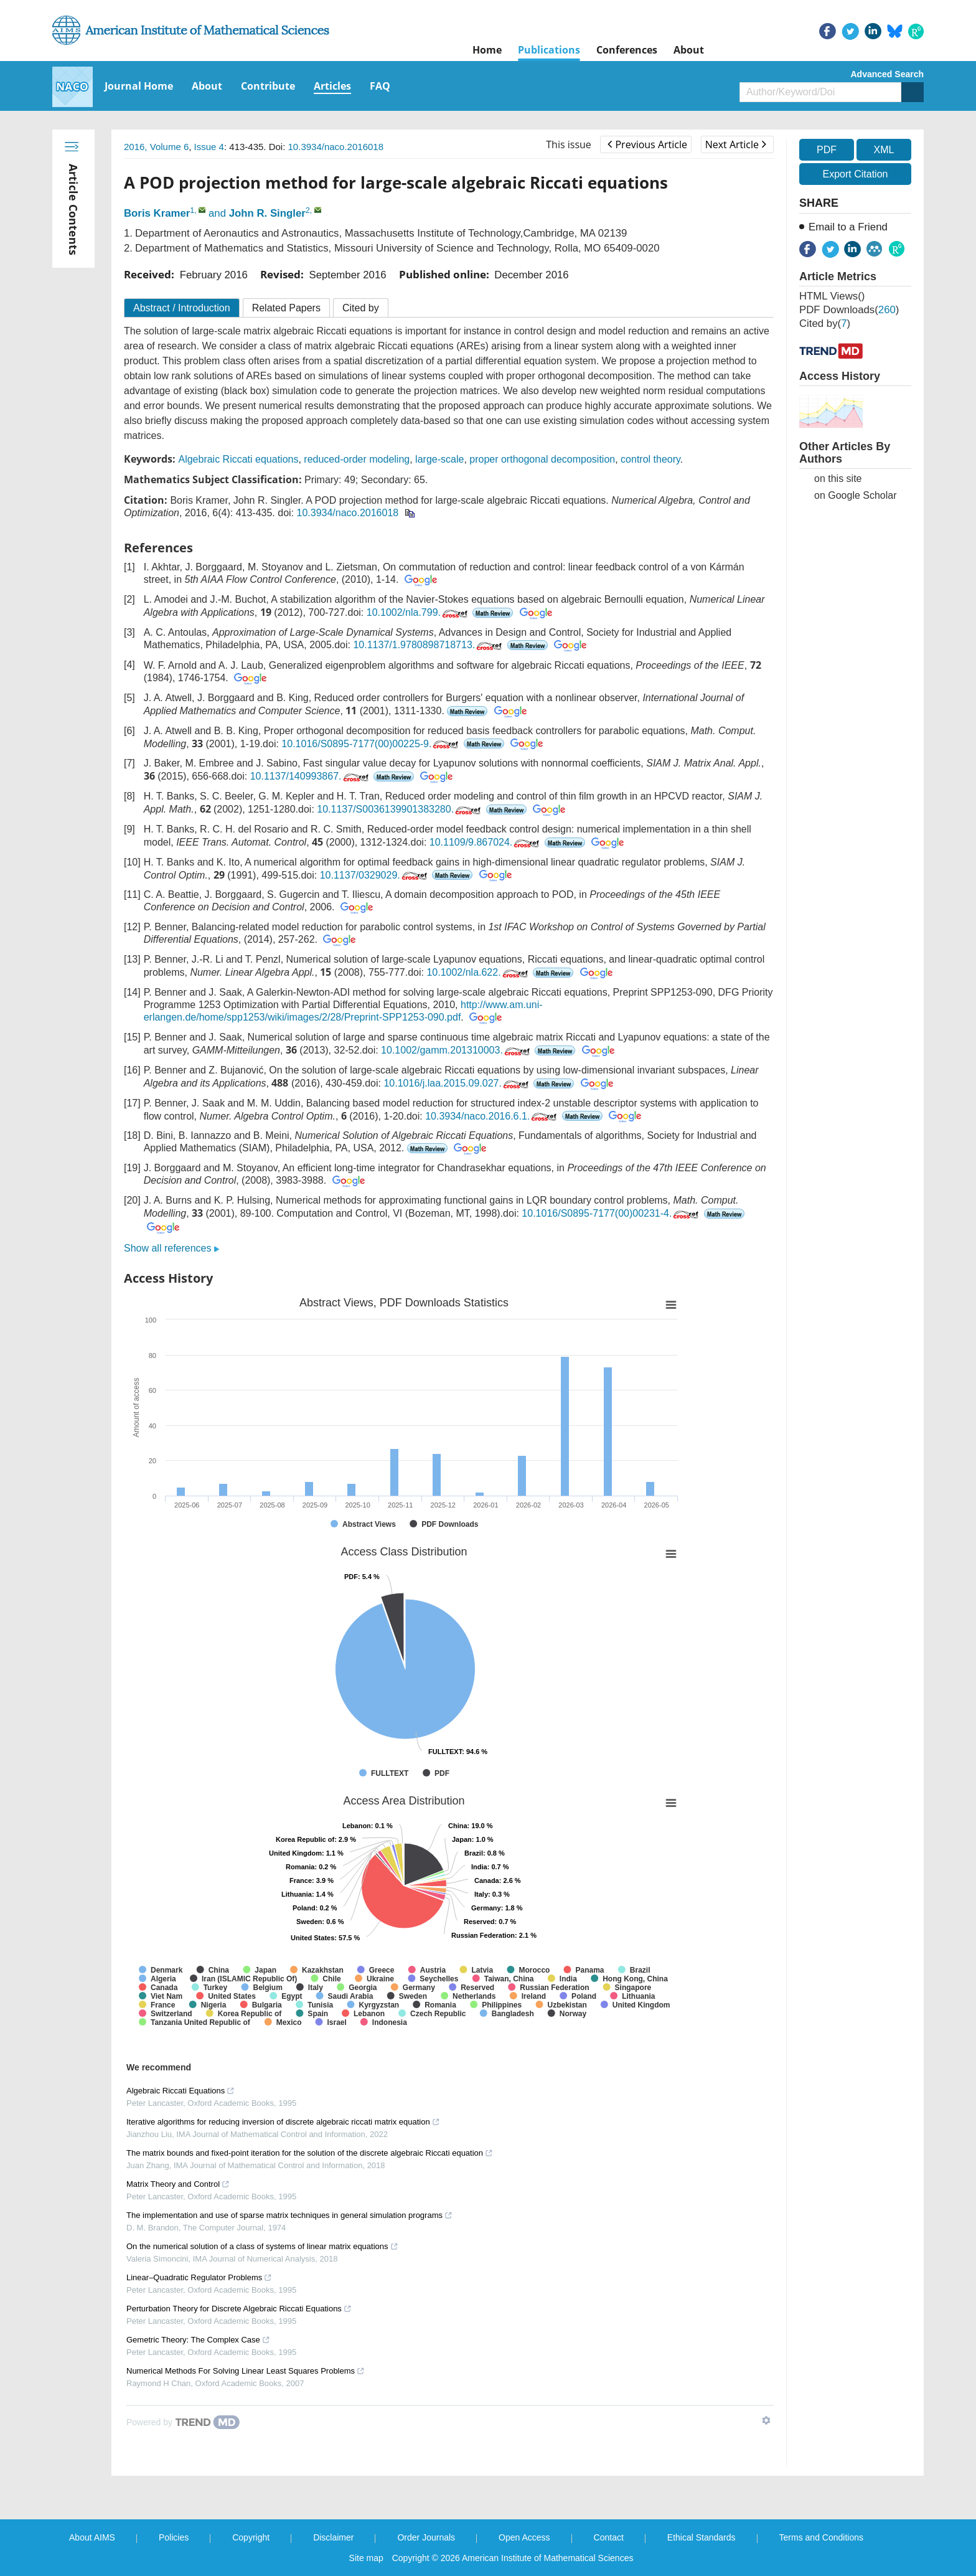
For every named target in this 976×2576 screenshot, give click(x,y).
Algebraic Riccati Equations (180, 2090)
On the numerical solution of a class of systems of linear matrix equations (262, 2246)
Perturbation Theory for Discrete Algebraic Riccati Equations (239, 2308)
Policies (174, 2537)
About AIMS (92, 2537)
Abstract (181, 308)
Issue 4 (209, 146)
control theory (650, 459)
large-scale (439, 459)
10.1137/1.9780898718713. (428, 644)
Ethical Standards (701, 2537)
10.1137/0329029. (374, 875)
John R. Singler (267, 213)
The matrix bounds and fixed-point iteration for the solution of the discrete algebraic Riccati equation (309, 2153)
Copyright (251, 2537)
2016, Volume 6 (156, 146)
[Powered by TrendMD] (183, 2422)
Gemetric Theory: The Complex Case (198, 2339)
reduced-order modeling (357, 459)
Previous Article (647, 144)
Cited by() (824, 323)
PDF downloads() (849, 310)
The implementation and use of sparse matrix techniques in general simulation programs (289, 2215)
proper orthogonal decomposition (542, 459)
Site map (366, 2558)
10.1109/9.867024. (485, 842)
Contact (609, 2537)
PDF (827, 149)
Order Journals (426, 2537)
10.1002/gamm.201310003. (456, 1050)
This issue (568, 144)
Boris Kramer (157, 213)
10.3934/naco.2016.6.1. (492, 1116)
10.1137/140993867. (310, 776)
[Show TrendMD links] (766, 2420)
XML (883, 149)
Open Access (524, 2537)
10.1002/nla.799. (418, 612)
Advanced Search (887, 74)
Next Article (735, 144)
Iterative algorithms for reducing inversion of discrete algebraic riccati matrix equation (283, 2121)
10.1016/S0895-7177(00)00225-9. (371, 743)
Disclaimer (333, 2537)
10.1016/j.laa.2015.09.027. (457, 1083)
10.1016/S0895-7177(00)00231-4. (611, 1213)
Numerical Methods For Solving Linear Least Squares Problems (245, 2370)
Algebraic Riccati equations (238, 459)
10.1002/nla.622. (478, 972)
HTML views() (832, 296)
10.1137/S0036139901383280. (400, 809)
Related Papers (286, 308)
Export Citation (855, 174)
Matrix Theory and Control (178, 2184)
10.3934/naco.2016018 (335, 146)
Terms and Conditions (821, 2537)
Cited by (360, 308)
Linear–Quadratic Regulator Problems (199, 2277)
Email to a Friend (848, 227)
